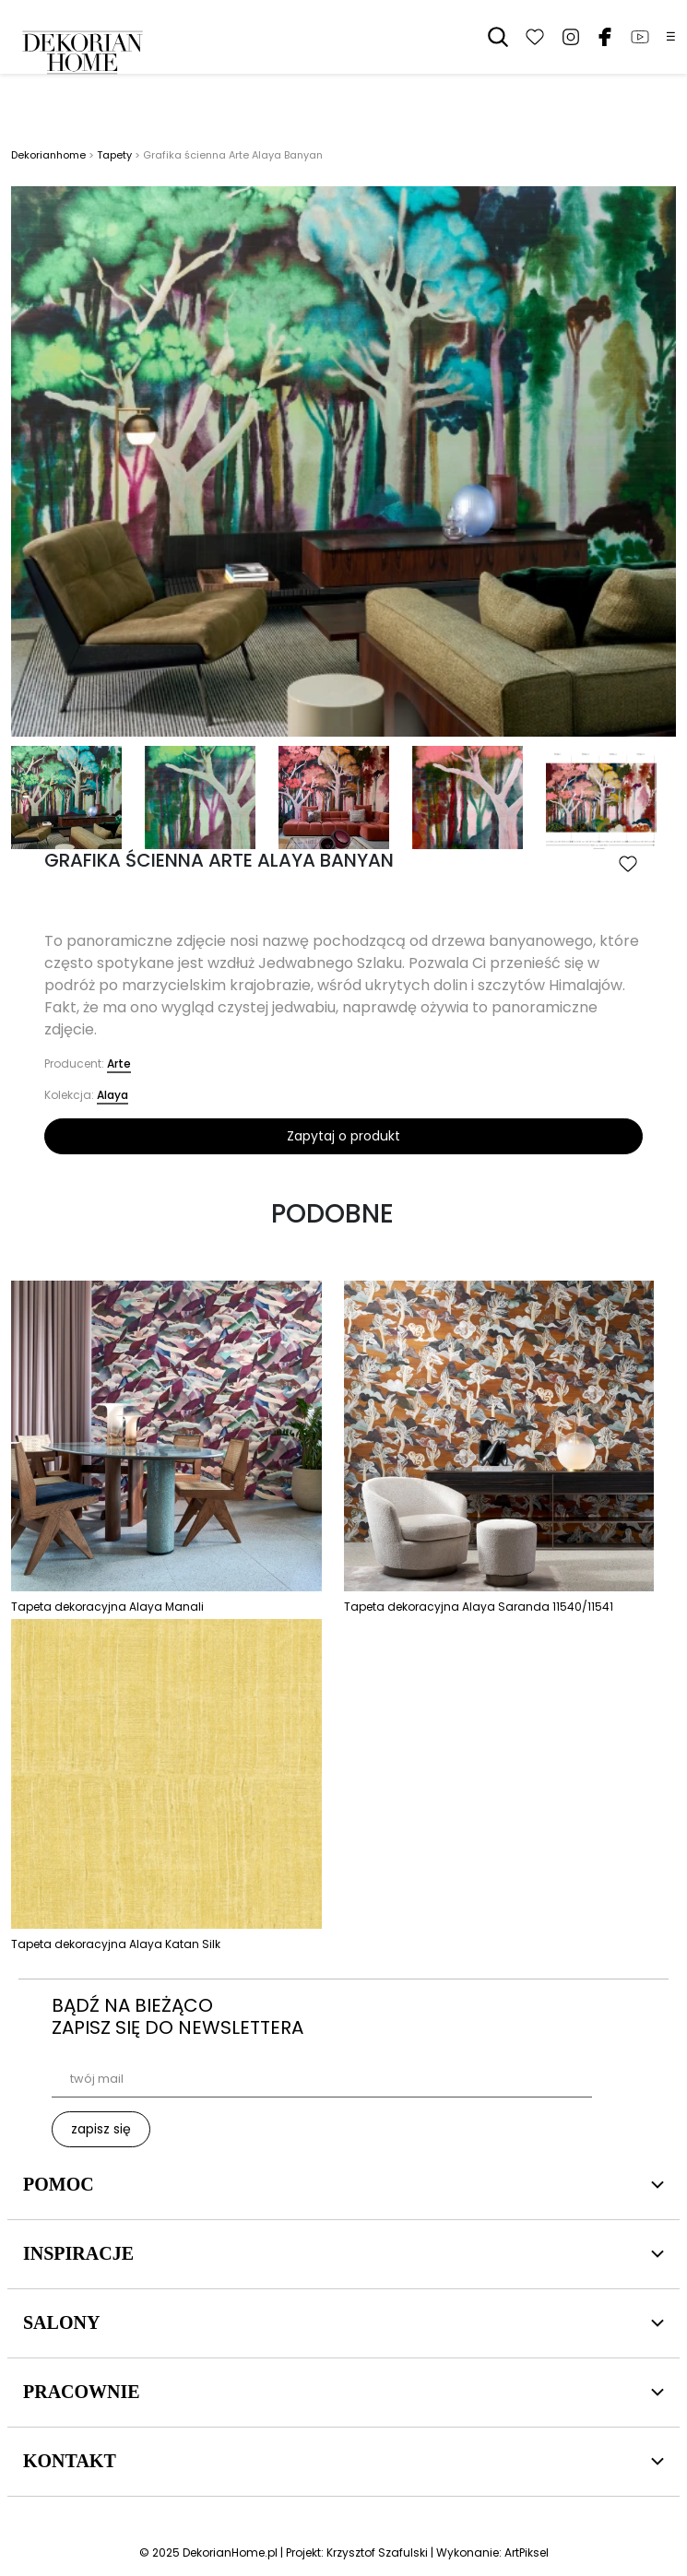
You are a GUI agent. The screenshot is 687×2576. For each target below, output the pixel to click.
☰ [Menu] (671, 36)
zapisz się (101, 2129)
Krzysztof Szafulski (377, 2552)
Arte (119, 1063)
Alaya (112, 1095)
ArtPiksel (526, 2552)
